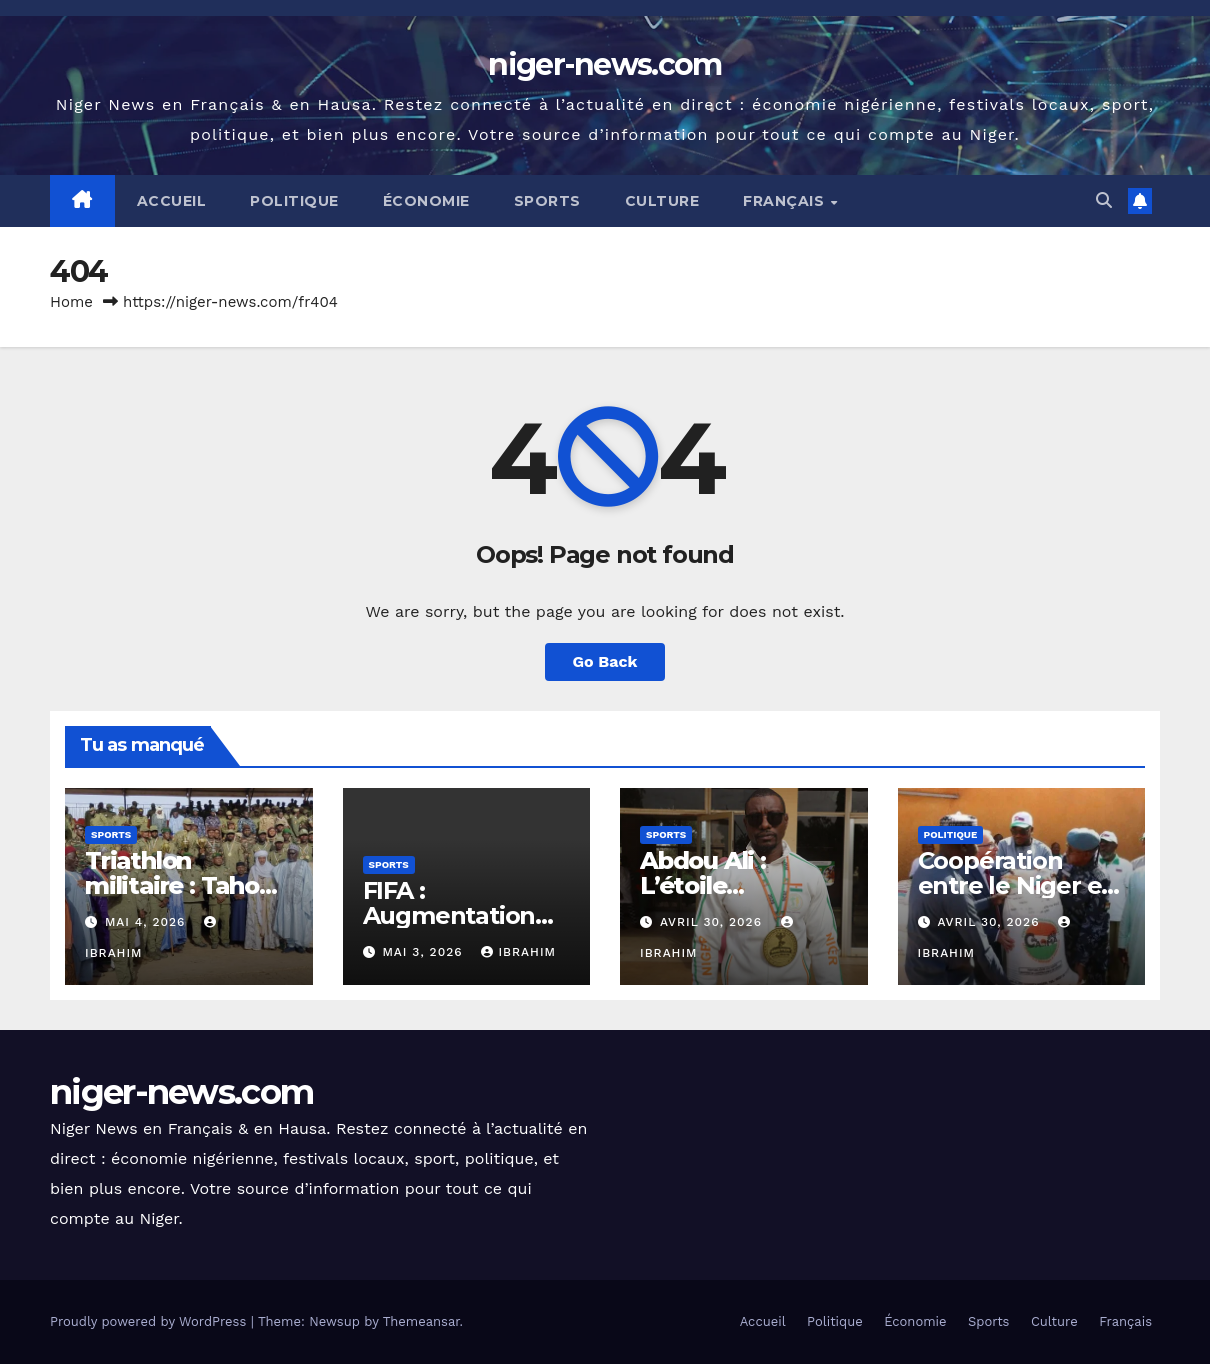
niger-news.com (604, 64)
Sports (547, 201)
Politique (294, 201)
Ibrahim (518, 952)
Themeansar (421, 1321)
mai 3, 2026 (424, 952)
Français (786, 201)
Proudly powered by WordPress (150, 1321)
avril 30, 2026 (713, 922)
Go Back (605, 661)
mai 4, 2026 (147, 922)
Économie (426, 201)
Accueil (172, 201)
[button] (1104, 200)
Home (71, 302)
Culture (662, 201)
